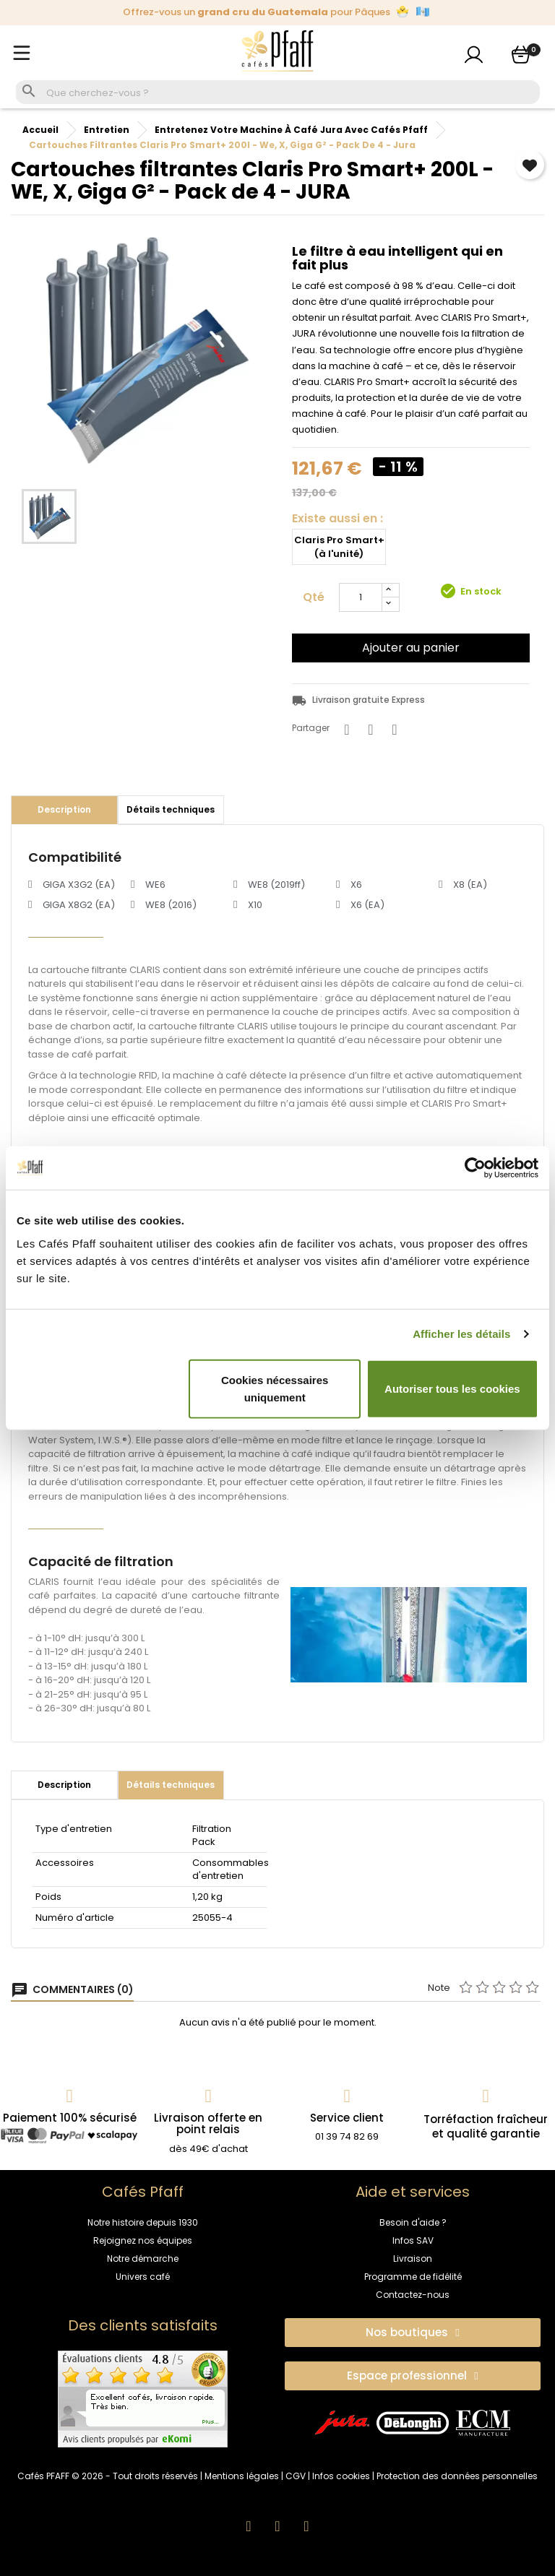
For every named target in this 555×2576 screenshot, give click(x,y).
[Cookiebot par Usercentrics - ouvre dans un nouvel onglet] (475, 1168)
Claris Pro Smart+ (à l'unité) (339, 547)
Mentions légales (242, 2476)
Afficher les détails (461, 1334)
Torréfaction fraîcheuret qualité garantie (485, 2126)
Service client (347, 2117)
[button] (413, 2332)
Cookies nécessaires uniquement (274, 1388)
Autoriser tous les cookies (452, 1388)
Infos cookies (341, 2476)
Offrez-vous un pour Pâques (276, 12)
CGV (295, 2476)
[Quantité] (360, 597)
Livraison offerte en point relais (208, 2124)
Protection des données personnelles (457, 2476)
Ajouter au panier (411, 647)
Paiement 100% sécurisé (70, 2117)
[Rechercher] (291, 92)
